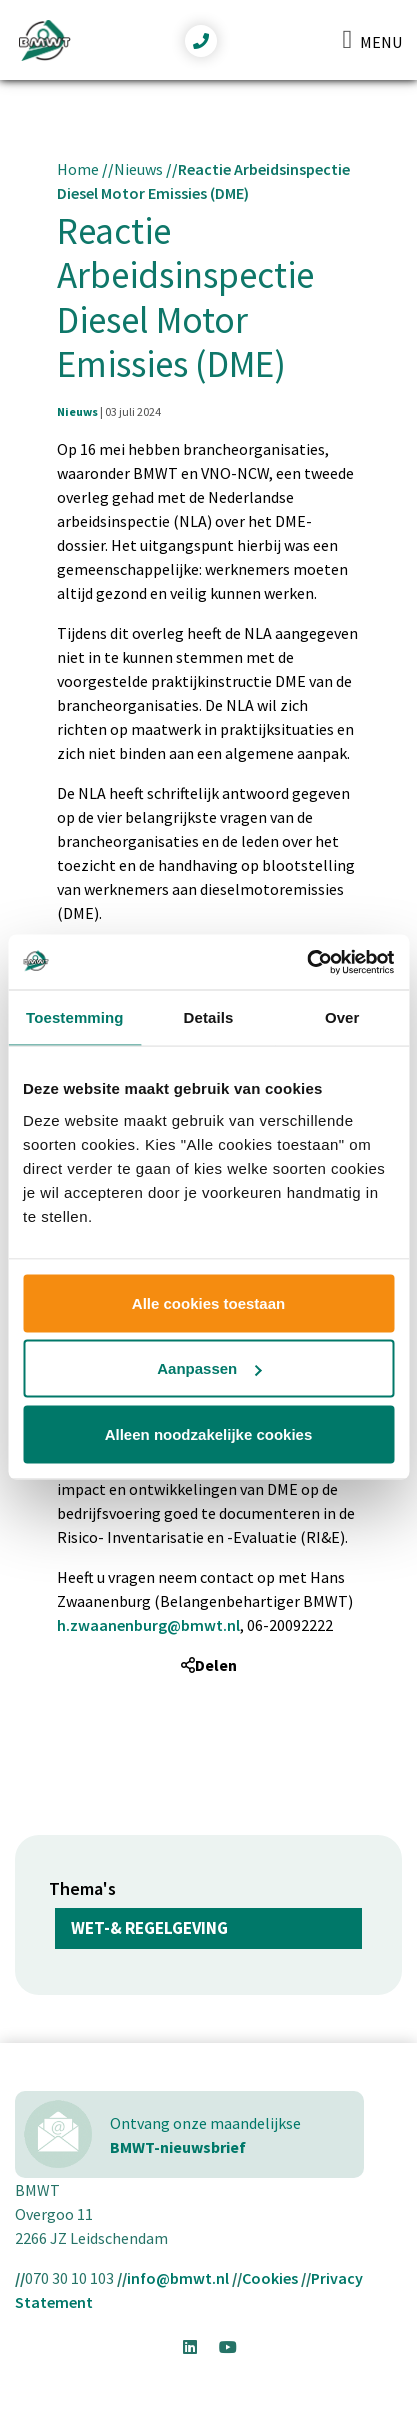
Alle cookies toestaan (208, 1302)
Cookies (270, 2278)
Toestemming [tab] (75, 1017)
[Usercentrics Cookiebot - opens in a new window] (306, 962)
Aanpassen (209, 1368)
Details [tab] (209, 1017)
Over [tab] (342, 1017)
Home (78, 169)
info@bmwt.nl (178, 2278)
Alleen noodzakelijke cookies (209, 1433)
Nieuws (138, 169)
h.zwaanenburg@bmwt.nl (148, 1625)
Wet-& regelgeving (149, 1928)
